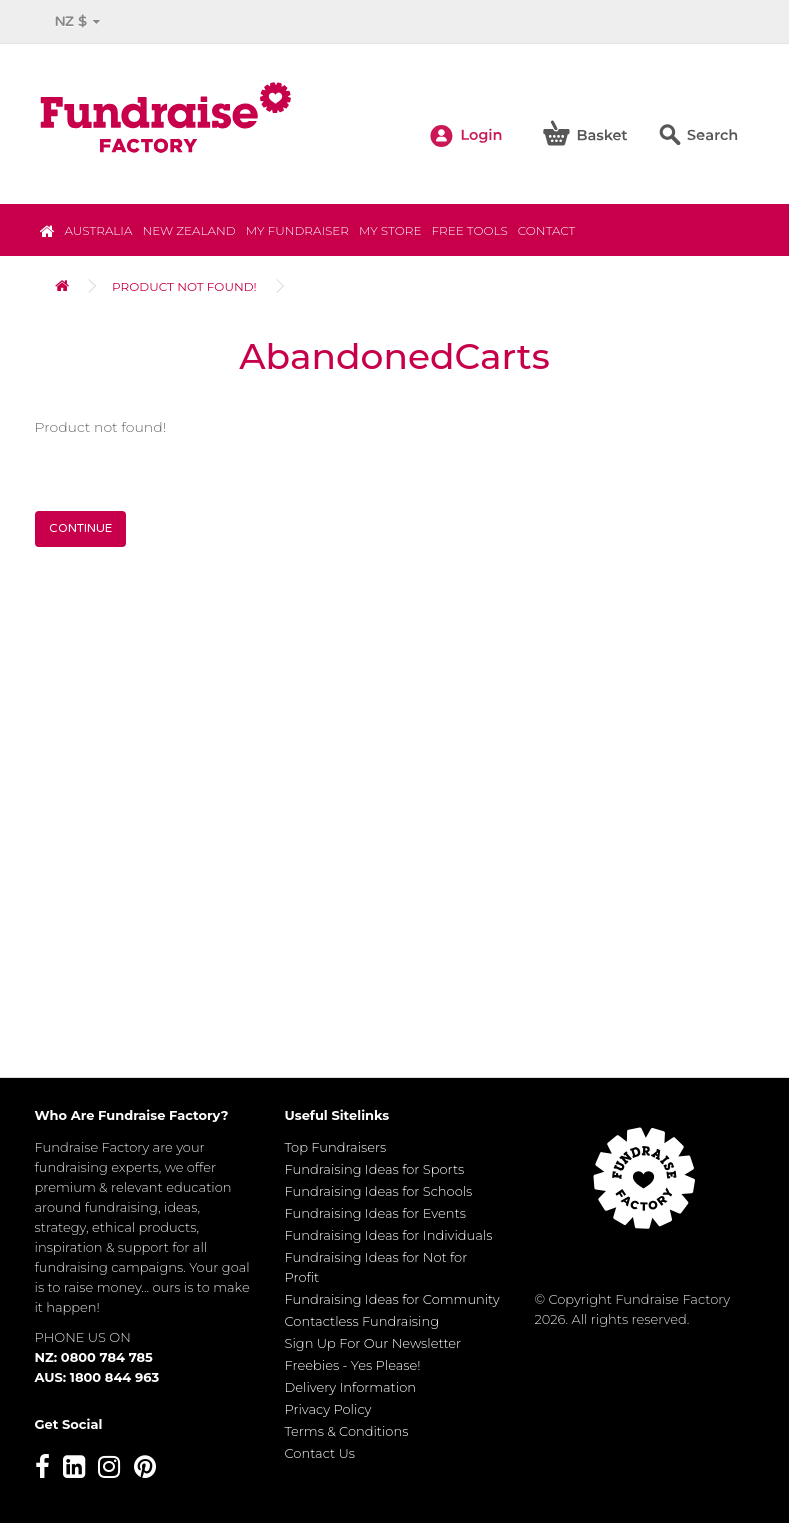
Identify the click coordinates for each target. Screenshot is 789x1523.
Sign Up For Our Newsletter (373, 1343)
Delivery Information (351, 1387)
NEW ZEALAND (188, 230)
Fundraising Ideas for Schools (379, 1191)
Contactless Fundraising (362, 1321)
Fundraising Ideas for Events (375, 1213)
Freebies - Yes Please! (353, 1365)
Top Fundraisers (336, 1147)
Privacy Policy (328, 1409)
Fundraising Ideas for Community (392, 1299)
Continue (80, 528)
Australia (99, 230)
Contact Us (320, 1453)
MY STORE (390, 230)
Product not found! (184, 286)
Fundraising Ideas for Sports (375, 1169)
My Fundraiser (297, 230)
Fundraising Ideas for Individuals (389, 1235)
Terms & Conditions (347, 1431)
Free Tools (469, 230)
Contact (547, 230)
